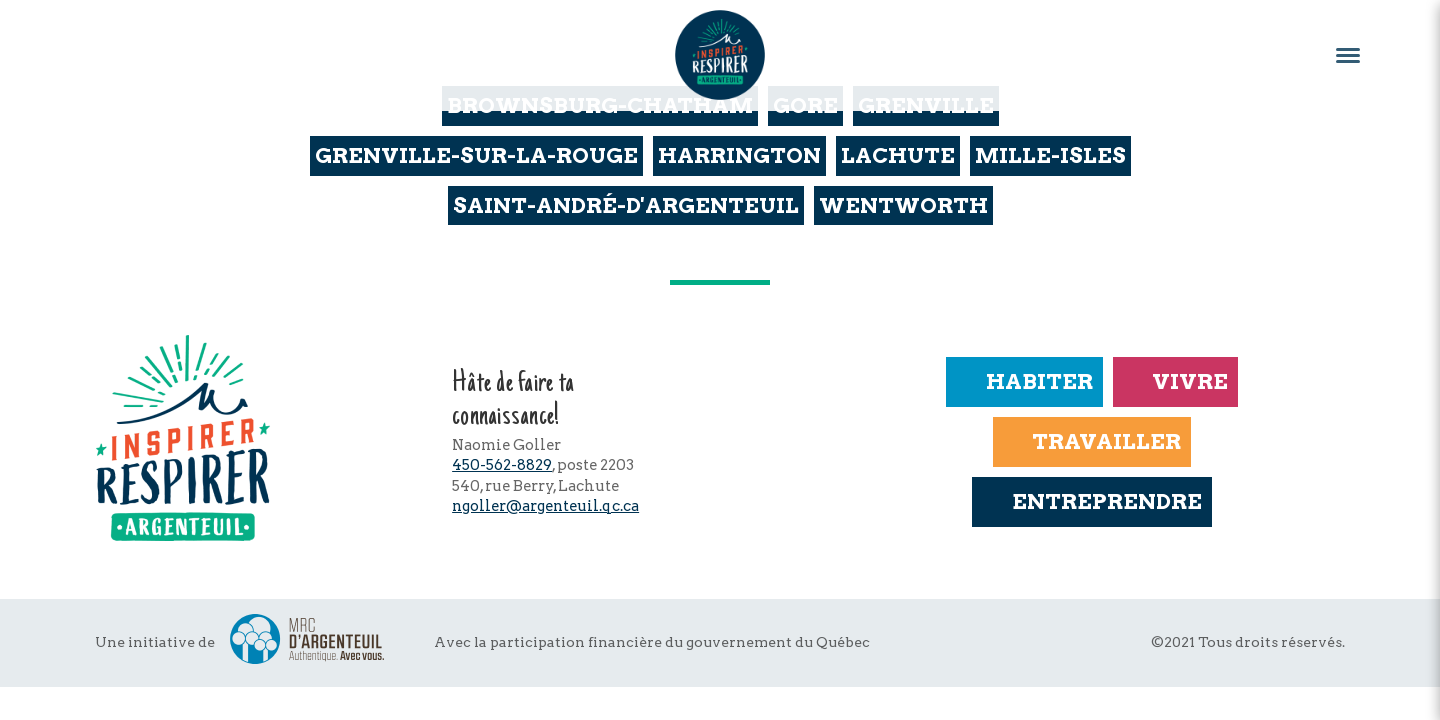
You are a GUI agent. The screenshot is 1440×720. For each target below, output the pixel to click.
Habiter (1024, 381)
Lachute (898, 155)
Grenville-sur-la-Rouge (476, 155)
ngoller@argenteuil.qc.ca (545, 506)
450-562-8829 (502, 465)
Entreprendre (1091, 501)
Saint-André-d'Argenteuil (626, 205)
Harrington (739, 155)
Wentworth (903, 205)
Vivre (1175, 381)
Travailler (1092, 441)
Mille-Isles (1050, 155)
